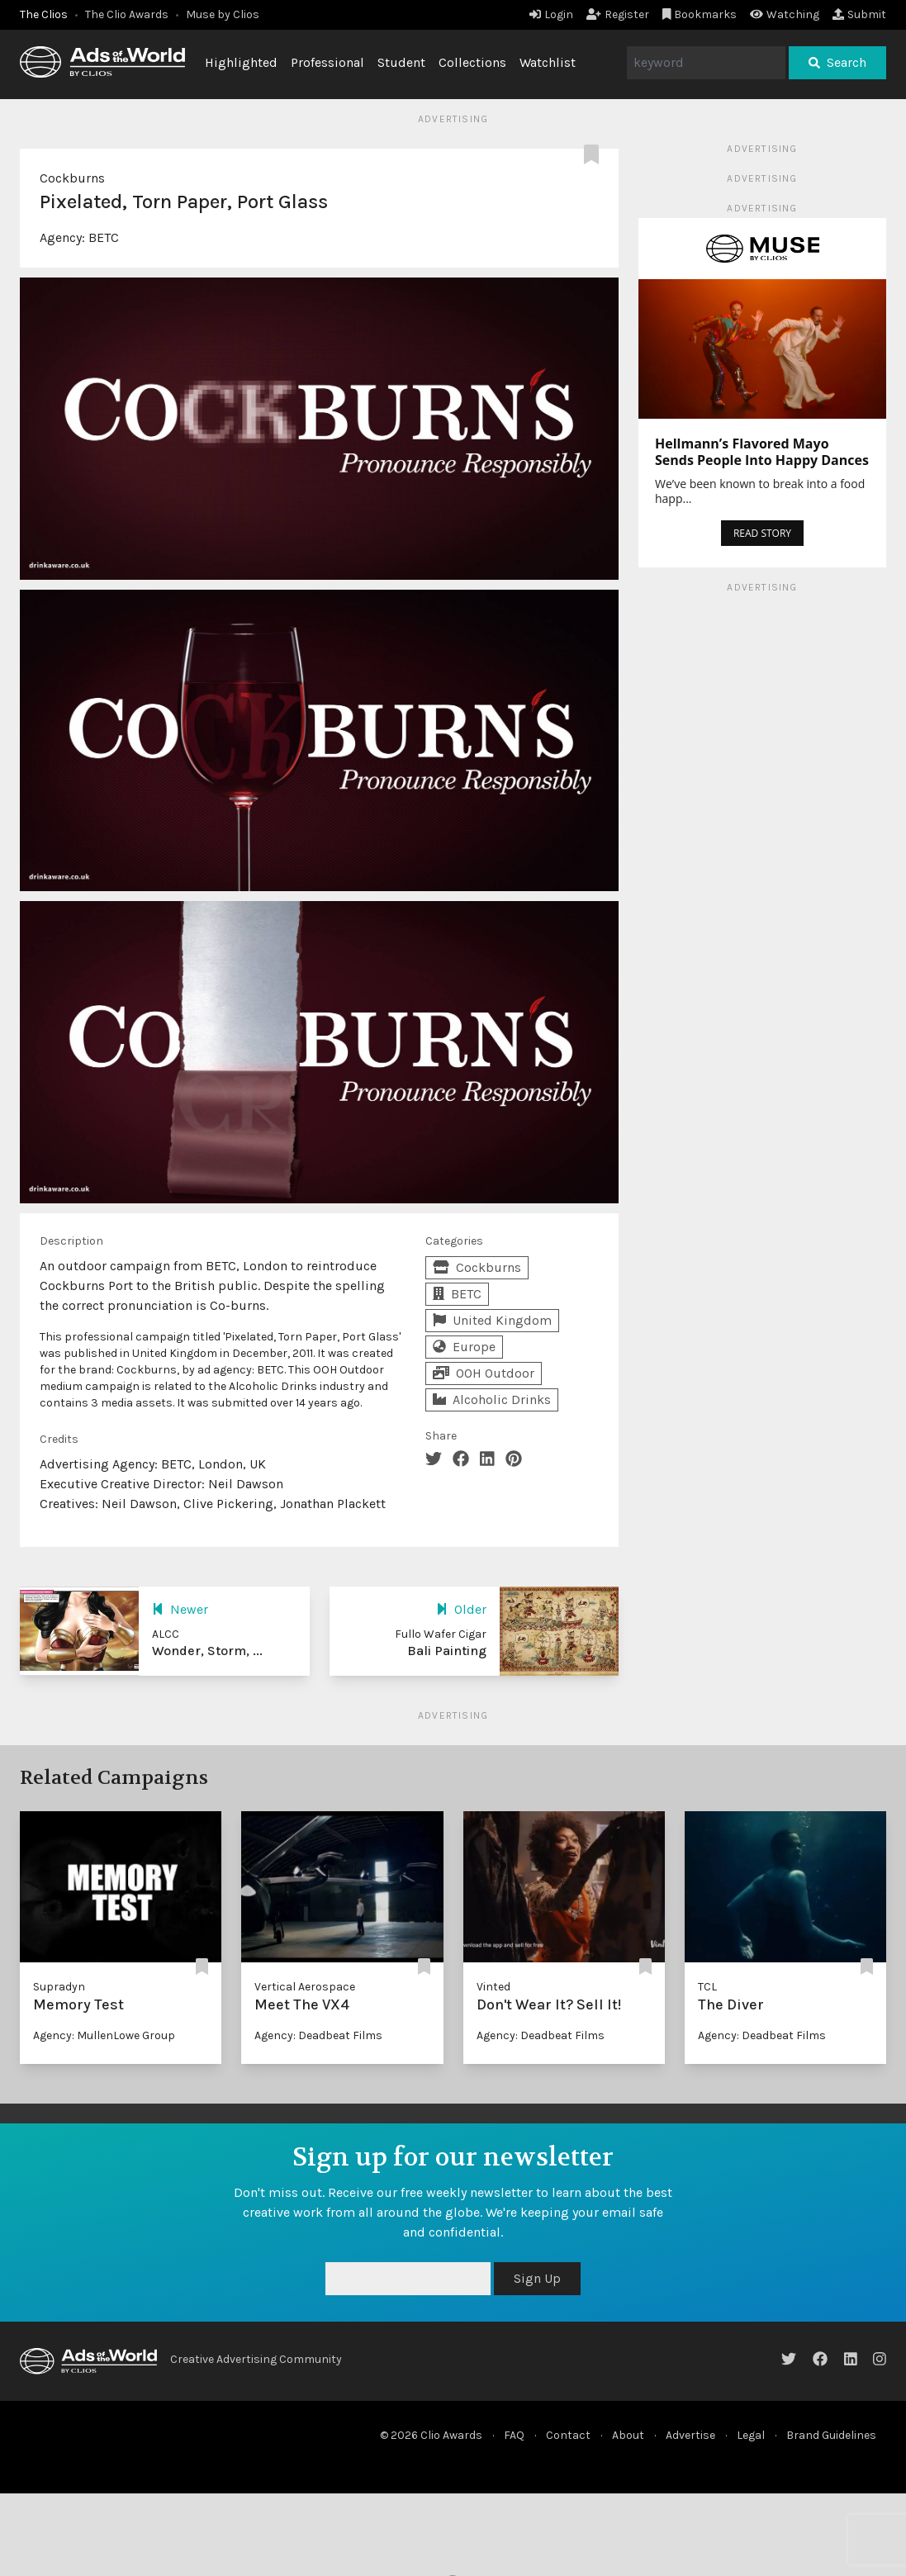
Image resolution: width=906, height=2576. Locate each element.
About (628, 2435)
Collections (472, 62)
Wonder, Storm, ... (207, 1650)
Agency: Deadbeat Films (318, 2035)
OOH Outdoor (483, 1373)
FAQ (514, 2435)
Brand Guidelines (831, 2435)
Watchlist (547, 62)
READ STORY (762, 533)
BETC (103, 237)
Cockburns (72, 178)
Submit (859, 14)
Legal (751, 2435)
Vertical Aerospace (304, 1987)
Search (837, 62)
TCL (707, 1987)
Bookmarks (700, 14)
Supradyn (59, 1987)
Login (551, 14)
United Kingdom (492, 1320)
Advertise (690, 2435)
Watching (784, 14)
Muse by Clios (222, 14)
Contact (568, 2435)
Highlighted (241, 62)
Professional (327, 62)
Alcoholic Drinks (492, 1399)
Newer (180, 1609)
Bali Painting (446, 1650)
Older (461, 1609)
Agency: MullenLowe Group (104, 2035)
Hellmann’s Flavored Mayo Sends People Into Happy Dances (762, 451)
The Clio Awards (126, 14)
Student (401, 62)
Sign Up (537, 2278)
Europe (464, 1346)
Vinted (493, 1987)
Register (617, 14)
